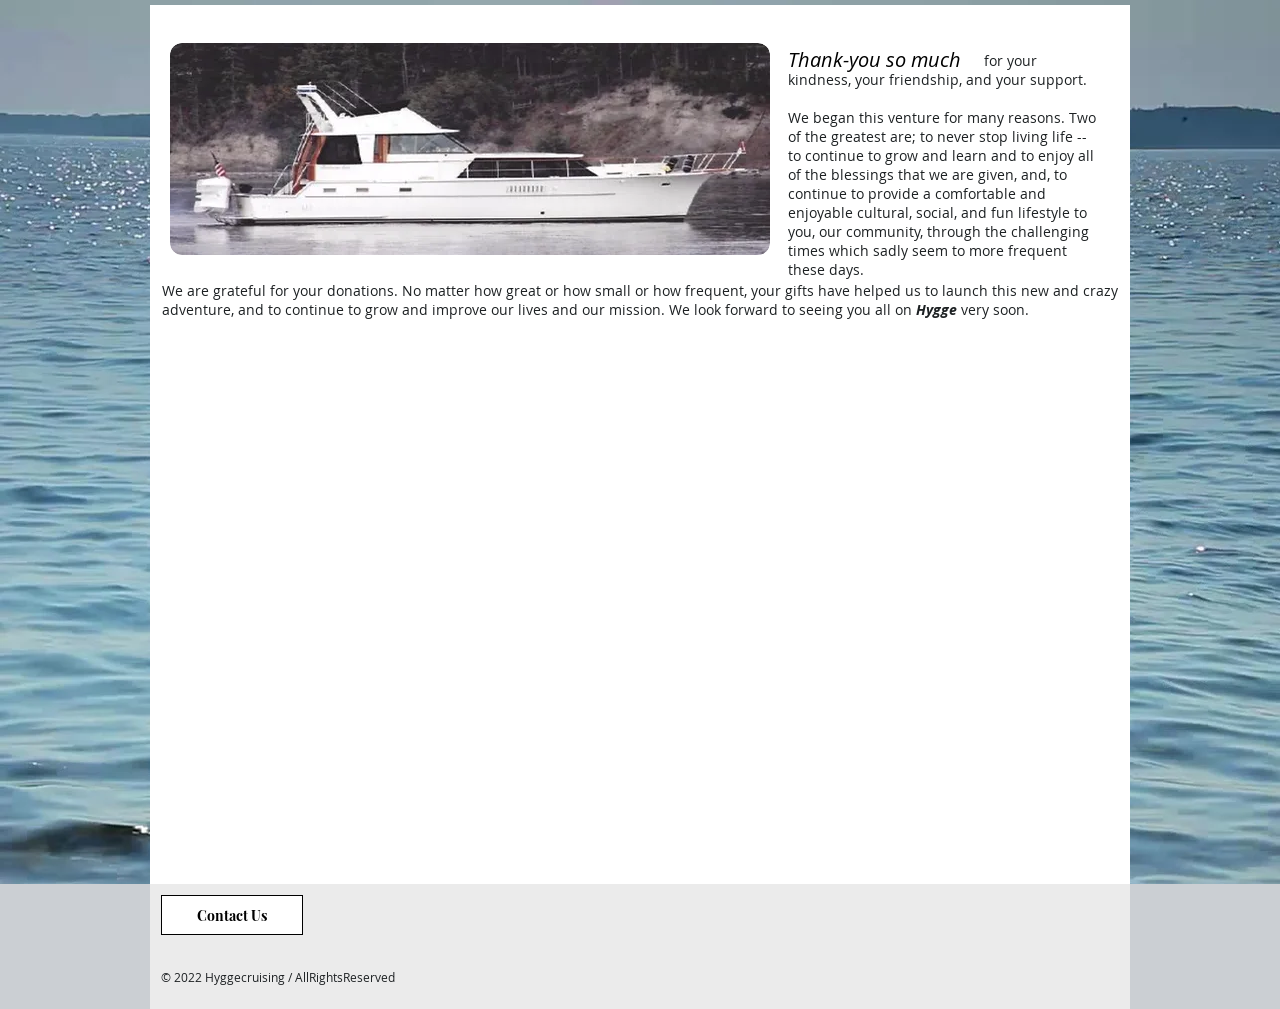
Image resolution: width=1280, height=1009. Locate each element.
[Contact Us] (232, 915)
